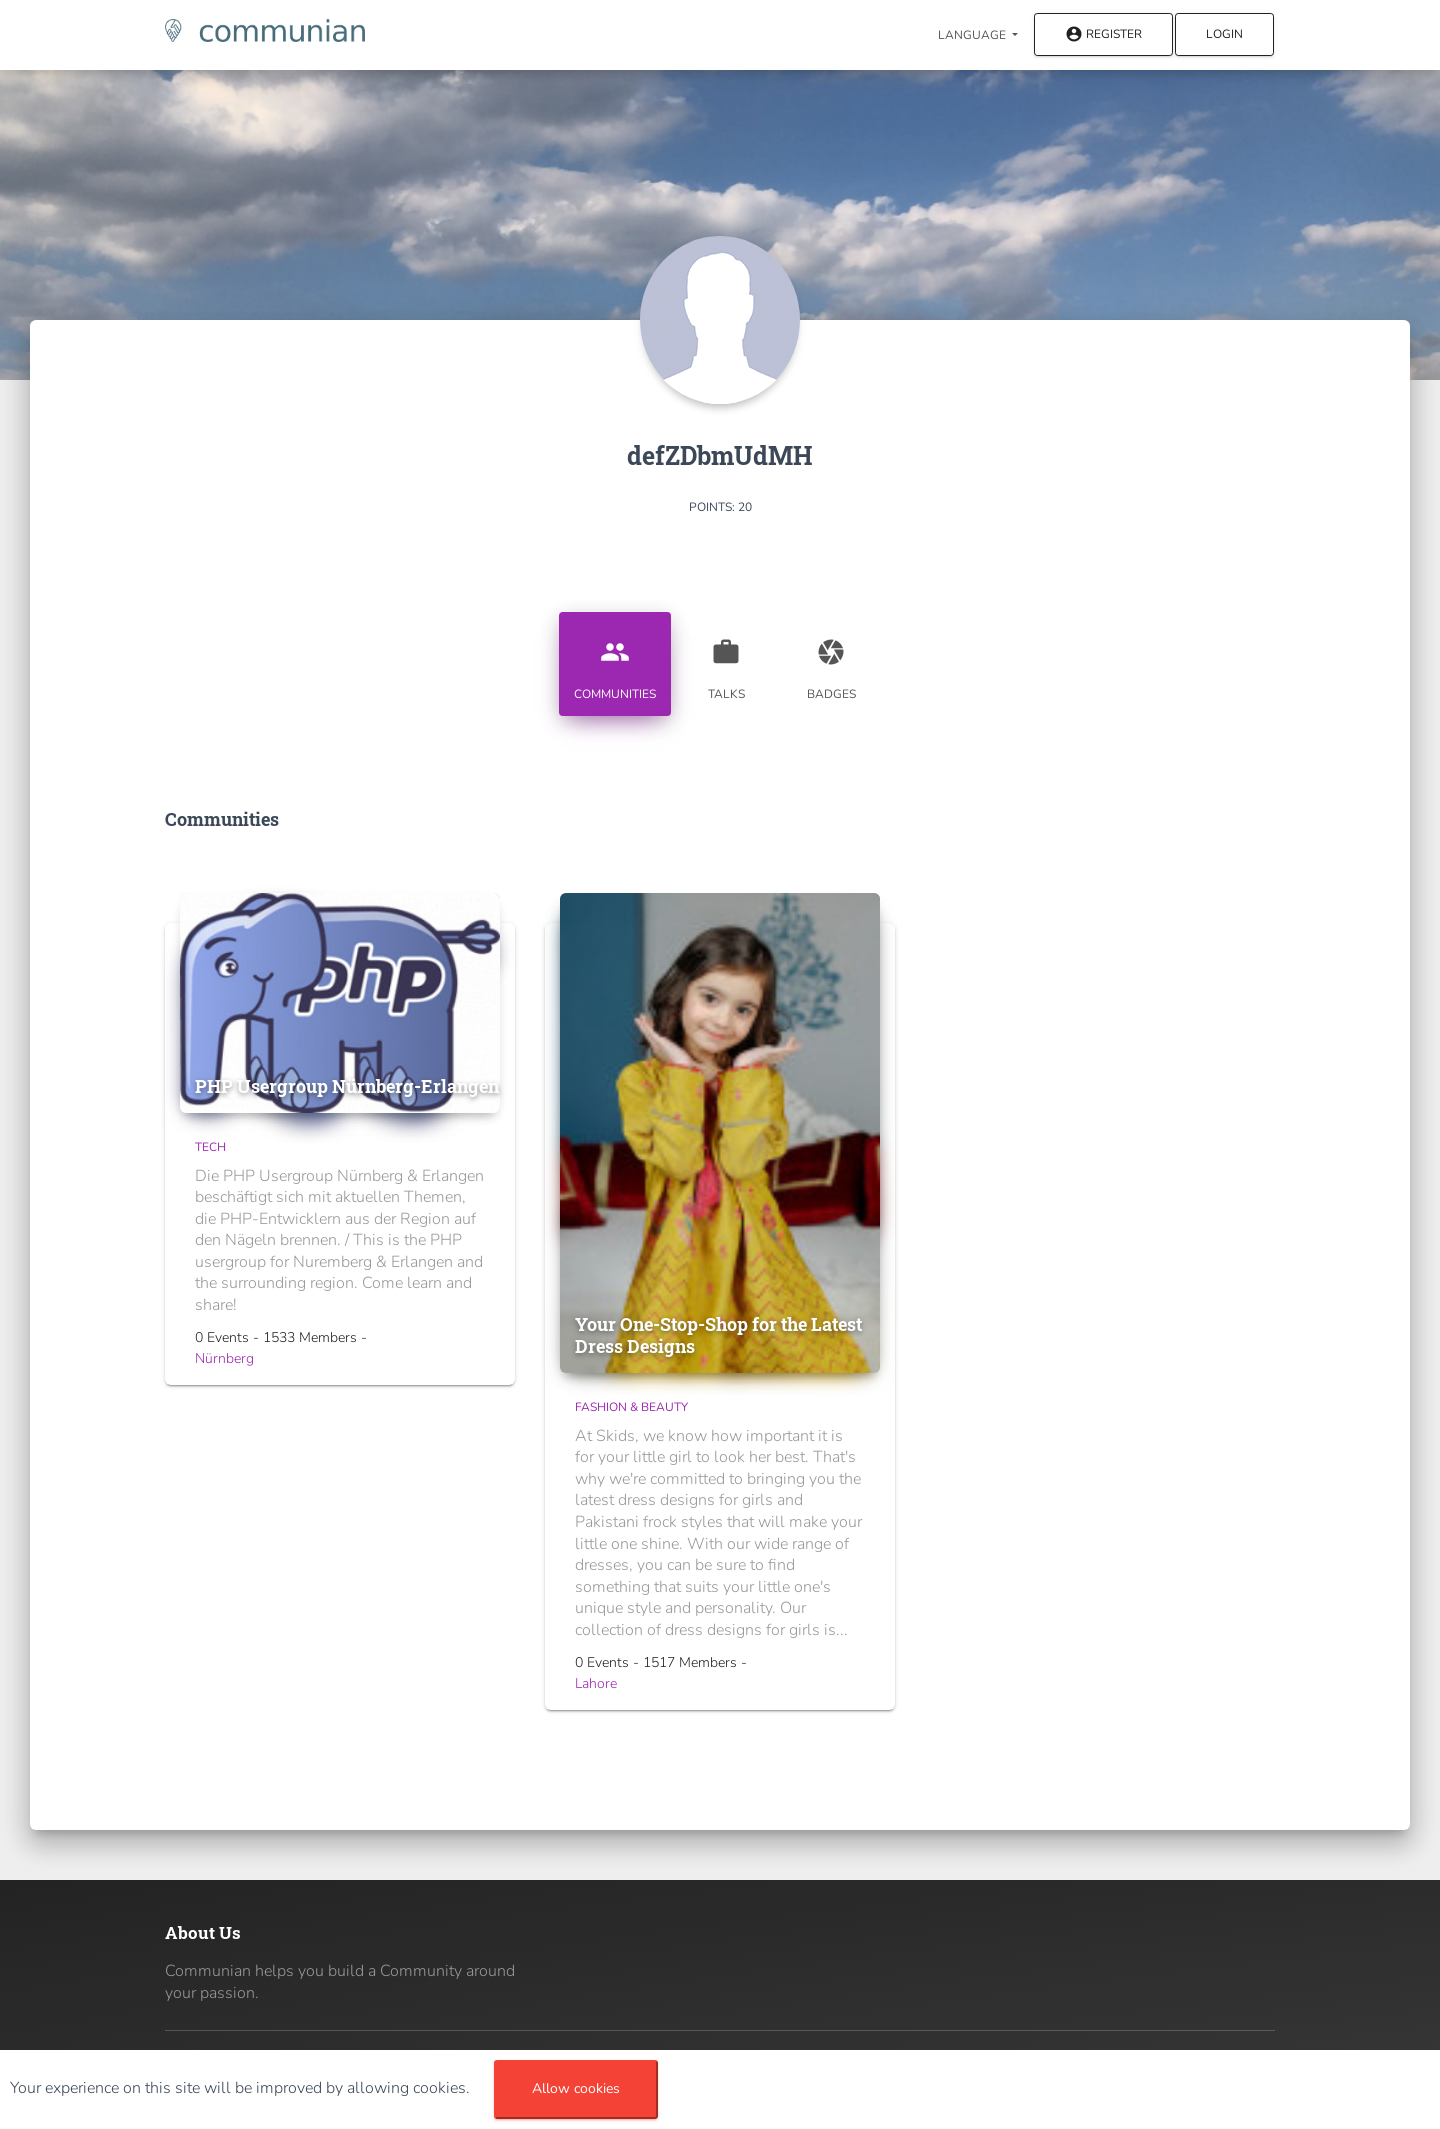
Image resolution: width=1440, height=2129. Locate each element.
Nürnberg (224, 1358)
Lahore (596, 1683)
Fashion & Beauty (631, 1407)
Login (1224, 34)
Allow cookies (576, 2088)
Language (973, 35)
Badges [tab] (831, 662)
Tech (210, 1147)
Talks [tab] (726, 662)
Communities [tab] (615, 662)
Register (1103, 35)
